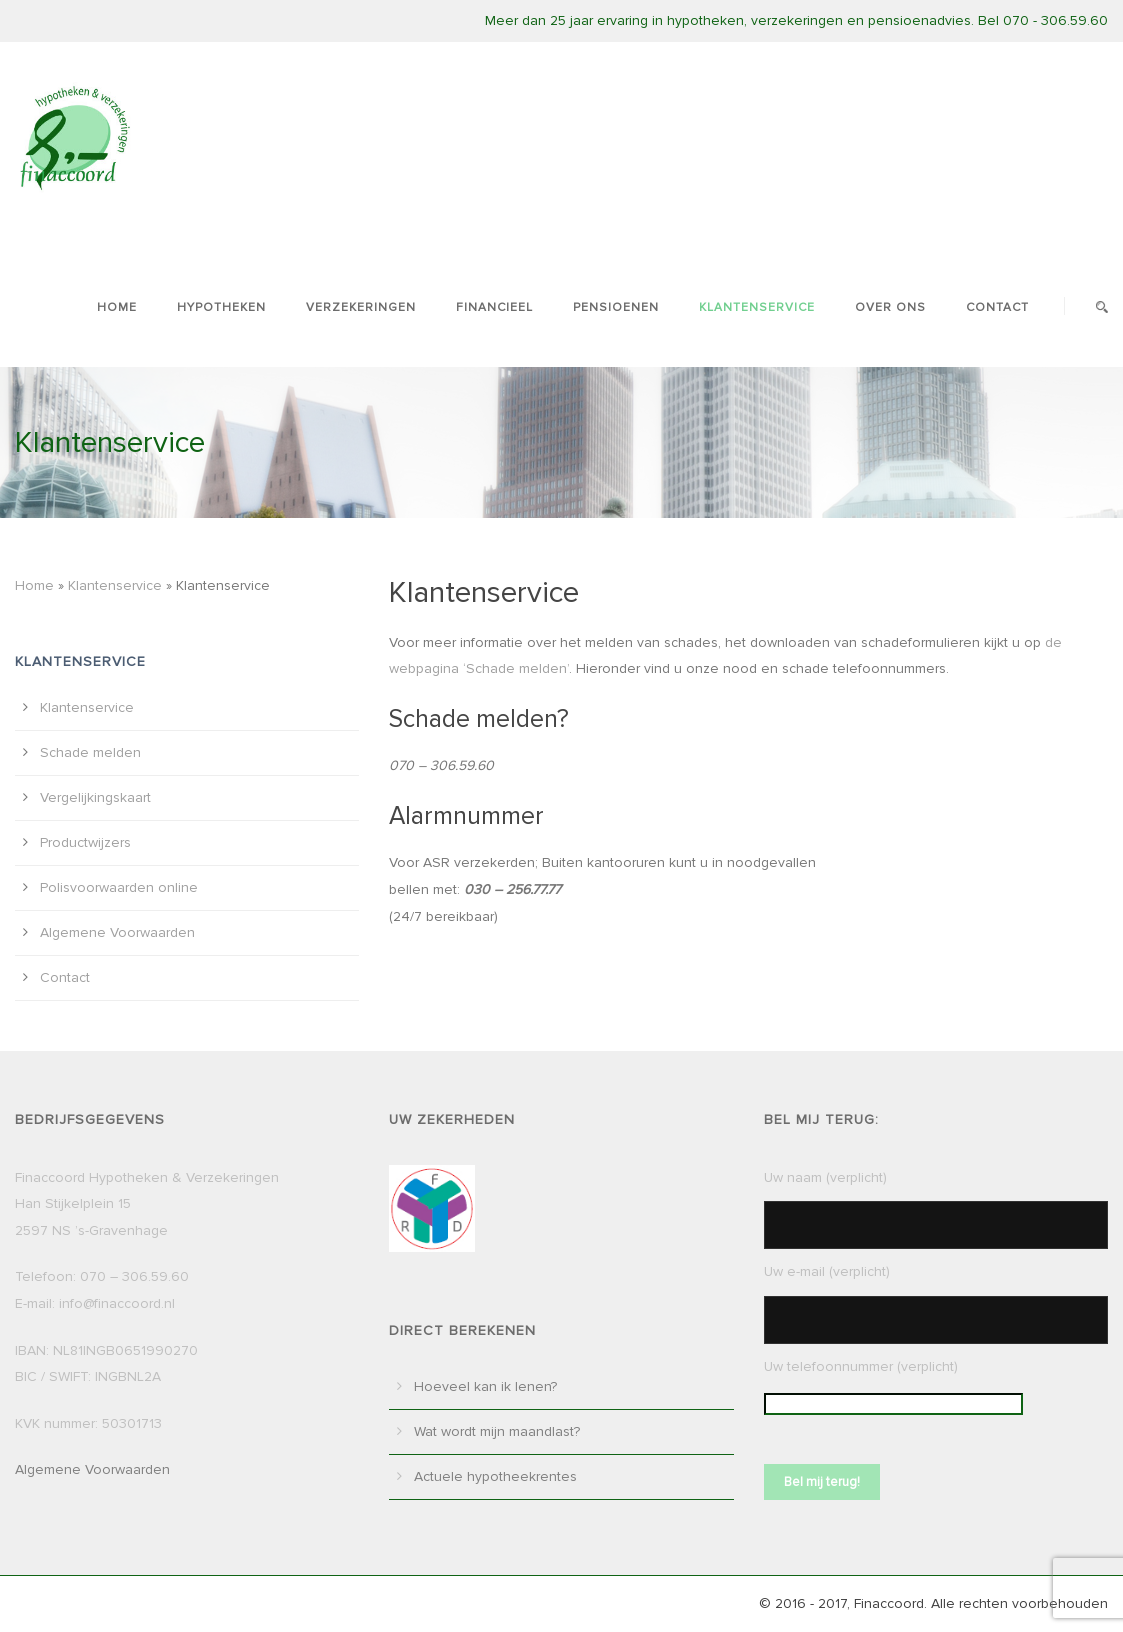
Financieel (494, 307)
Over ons (890, 307)
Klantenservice (757, 307)
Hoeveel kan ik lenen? (485, 1386)
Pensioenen (616, 307)
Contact (997, 307)
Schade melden (90, 752)
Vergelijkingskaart (95, 797)
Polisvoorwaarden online (119, 887)
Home (117, 307)
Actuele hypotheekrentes (495, 1476)
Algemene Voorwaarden (117, 932)
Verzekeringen (361, 307)
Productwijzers (85, 842)
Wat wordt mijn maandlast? (497, 1431)
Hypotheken (221, 307)
